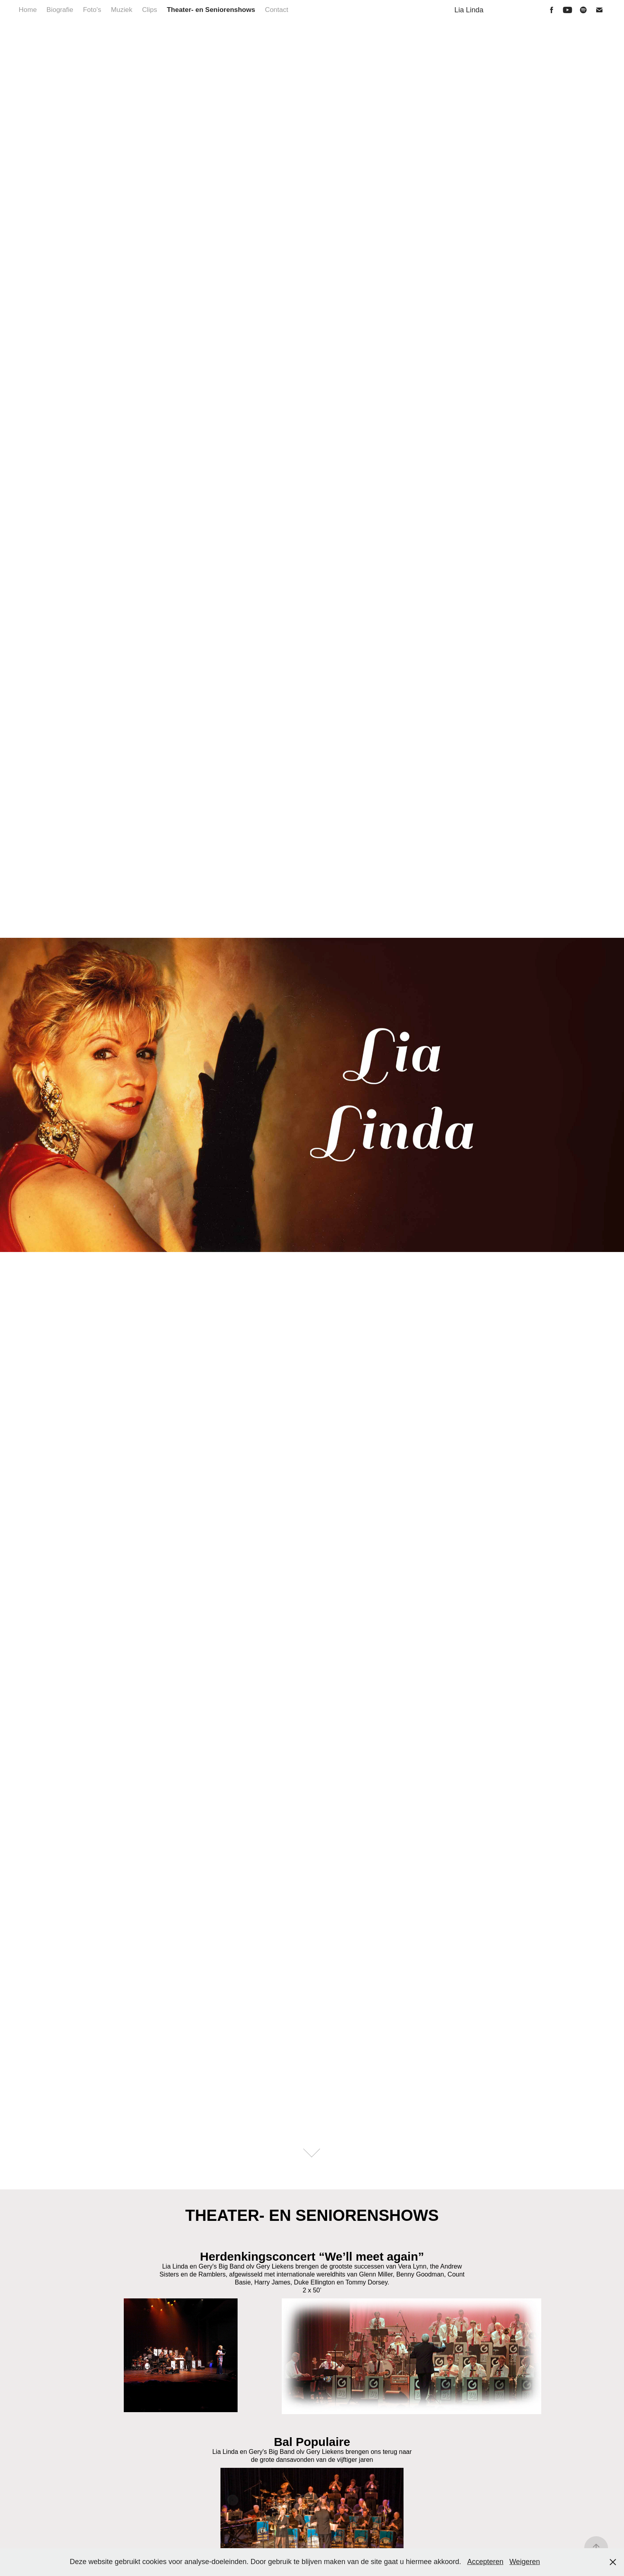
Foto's (92, 10)
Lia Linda (469, 10)
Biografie (60, 10)
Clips (149, 10)
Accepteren (485, 2562)
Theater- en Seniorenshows (211, 10)
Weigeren (524, 2562)
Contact (277, 10)
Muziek (122, 10)
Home (28, 10)
